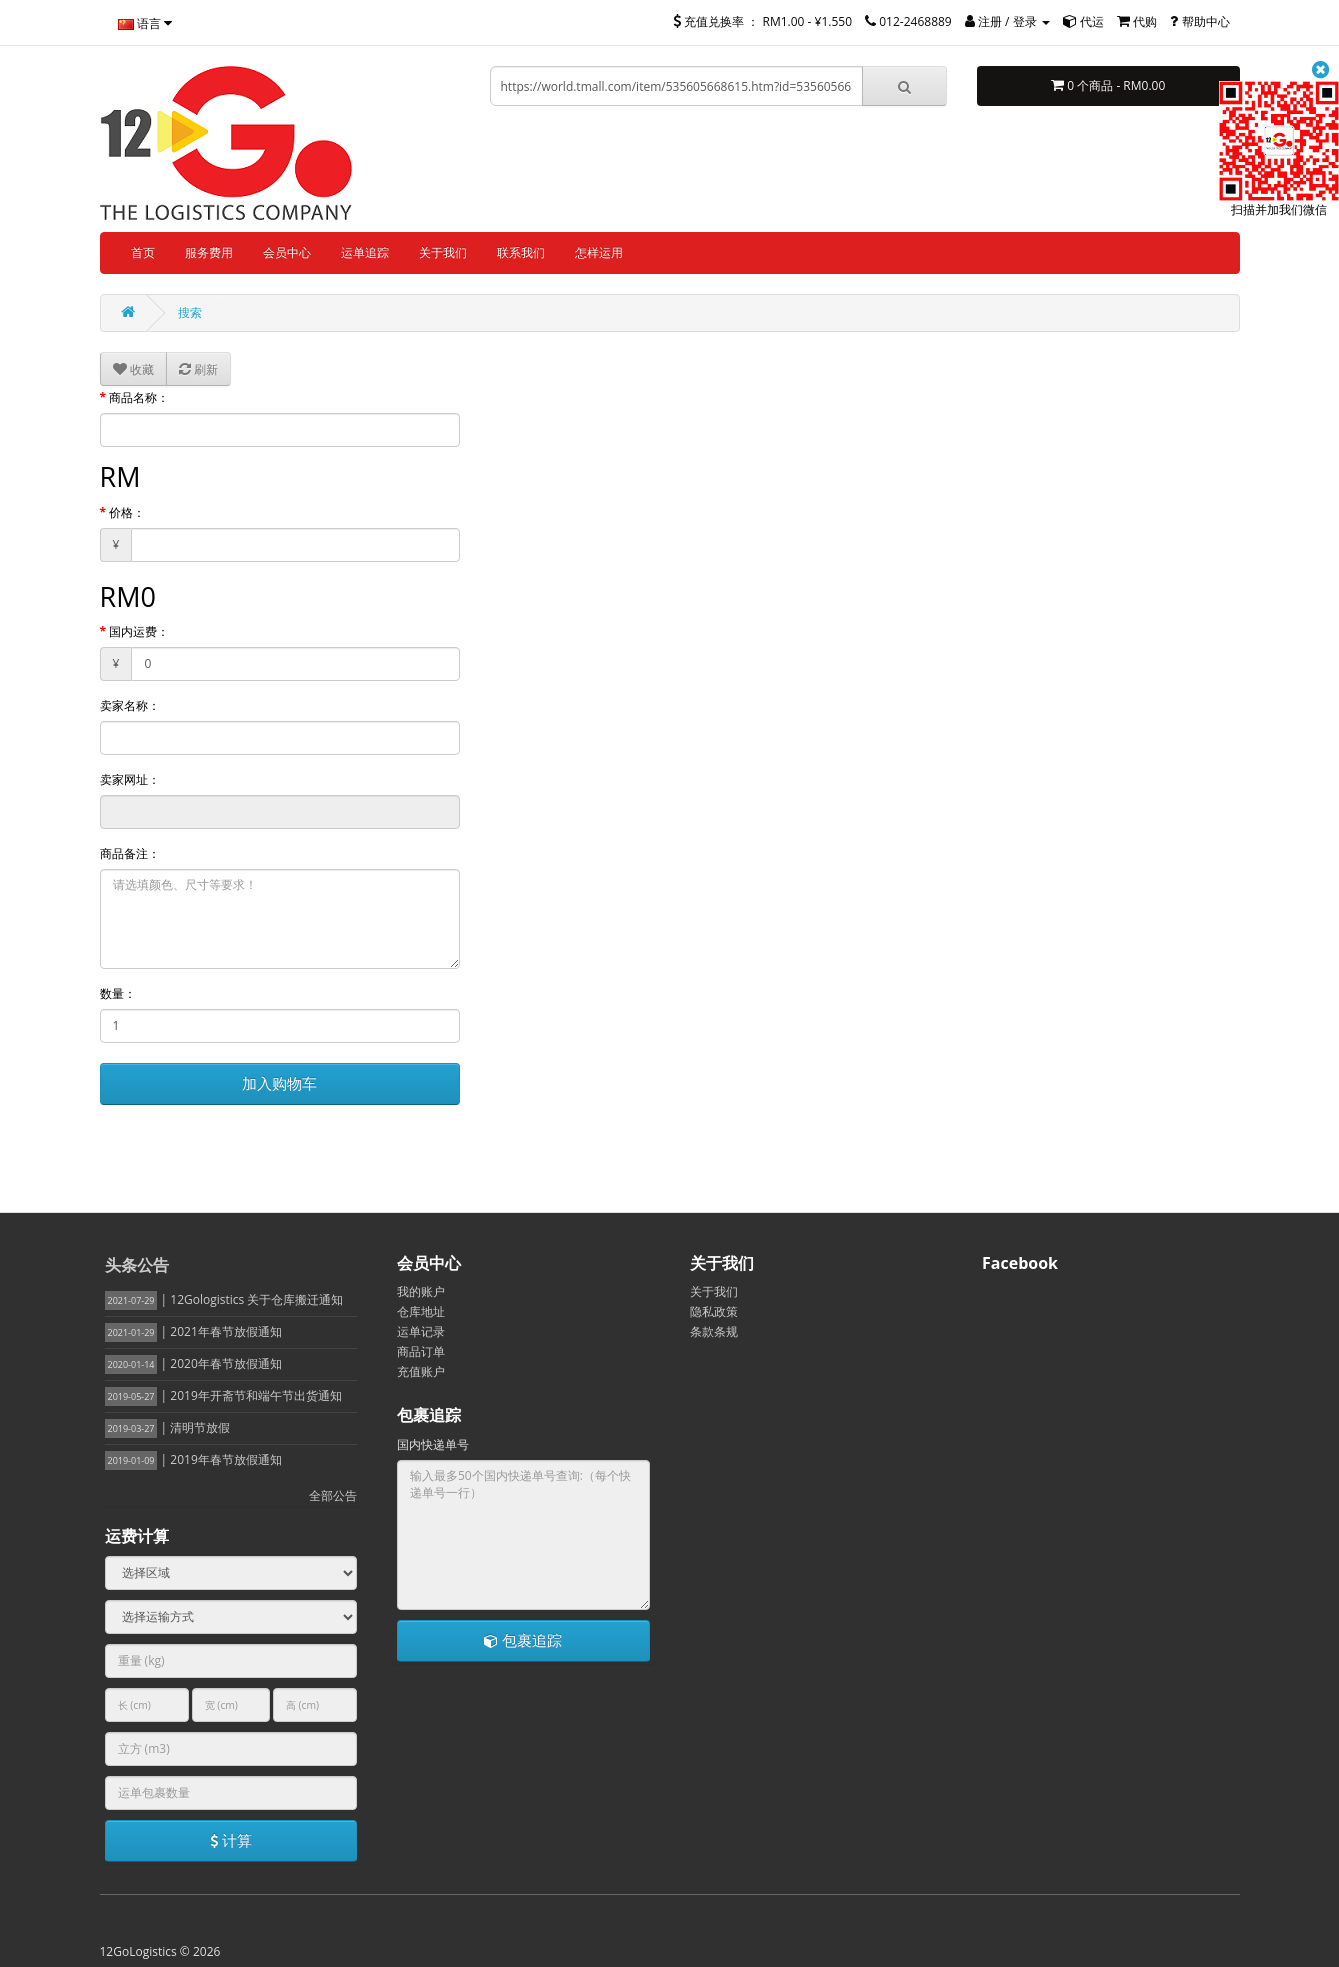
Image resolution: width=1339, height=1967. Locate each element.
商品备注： (130, 853)
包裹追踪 (523, 1640)
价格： (127, 512)
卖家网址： (130, 779)
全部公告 (333, 1495)
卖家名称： (130, 705)
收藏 (133, 369)
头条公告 (137, 1265)
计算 (231, 1840)
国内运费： (139, 631)
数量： (118, 993)
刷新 (198, 369)
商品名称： (139, 397)
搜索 (190, 312)
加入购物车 (279, 1083)
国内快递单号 (433, 1444)
